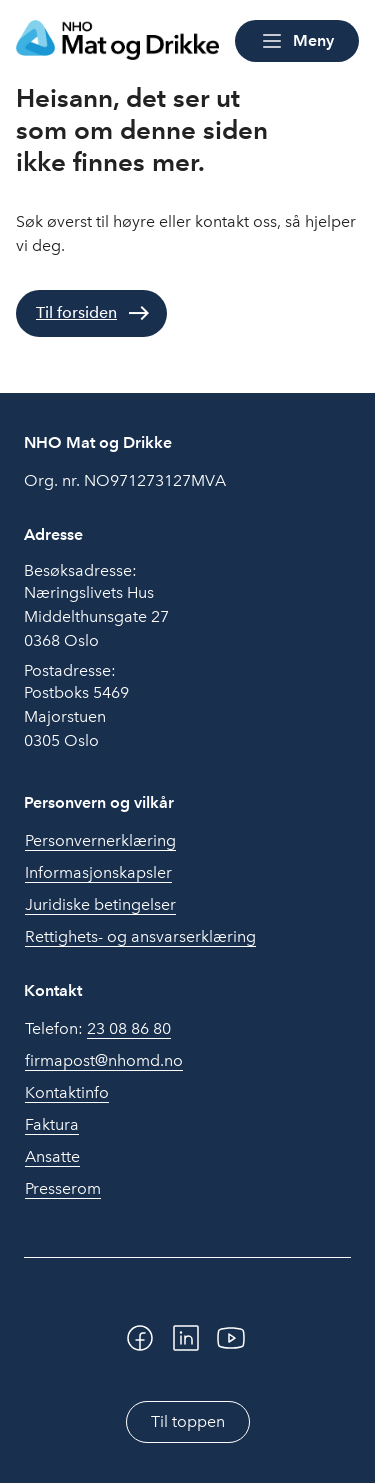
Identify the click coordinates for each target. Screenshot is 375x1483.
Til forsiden (76, 312)
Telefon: (98, 1029)
